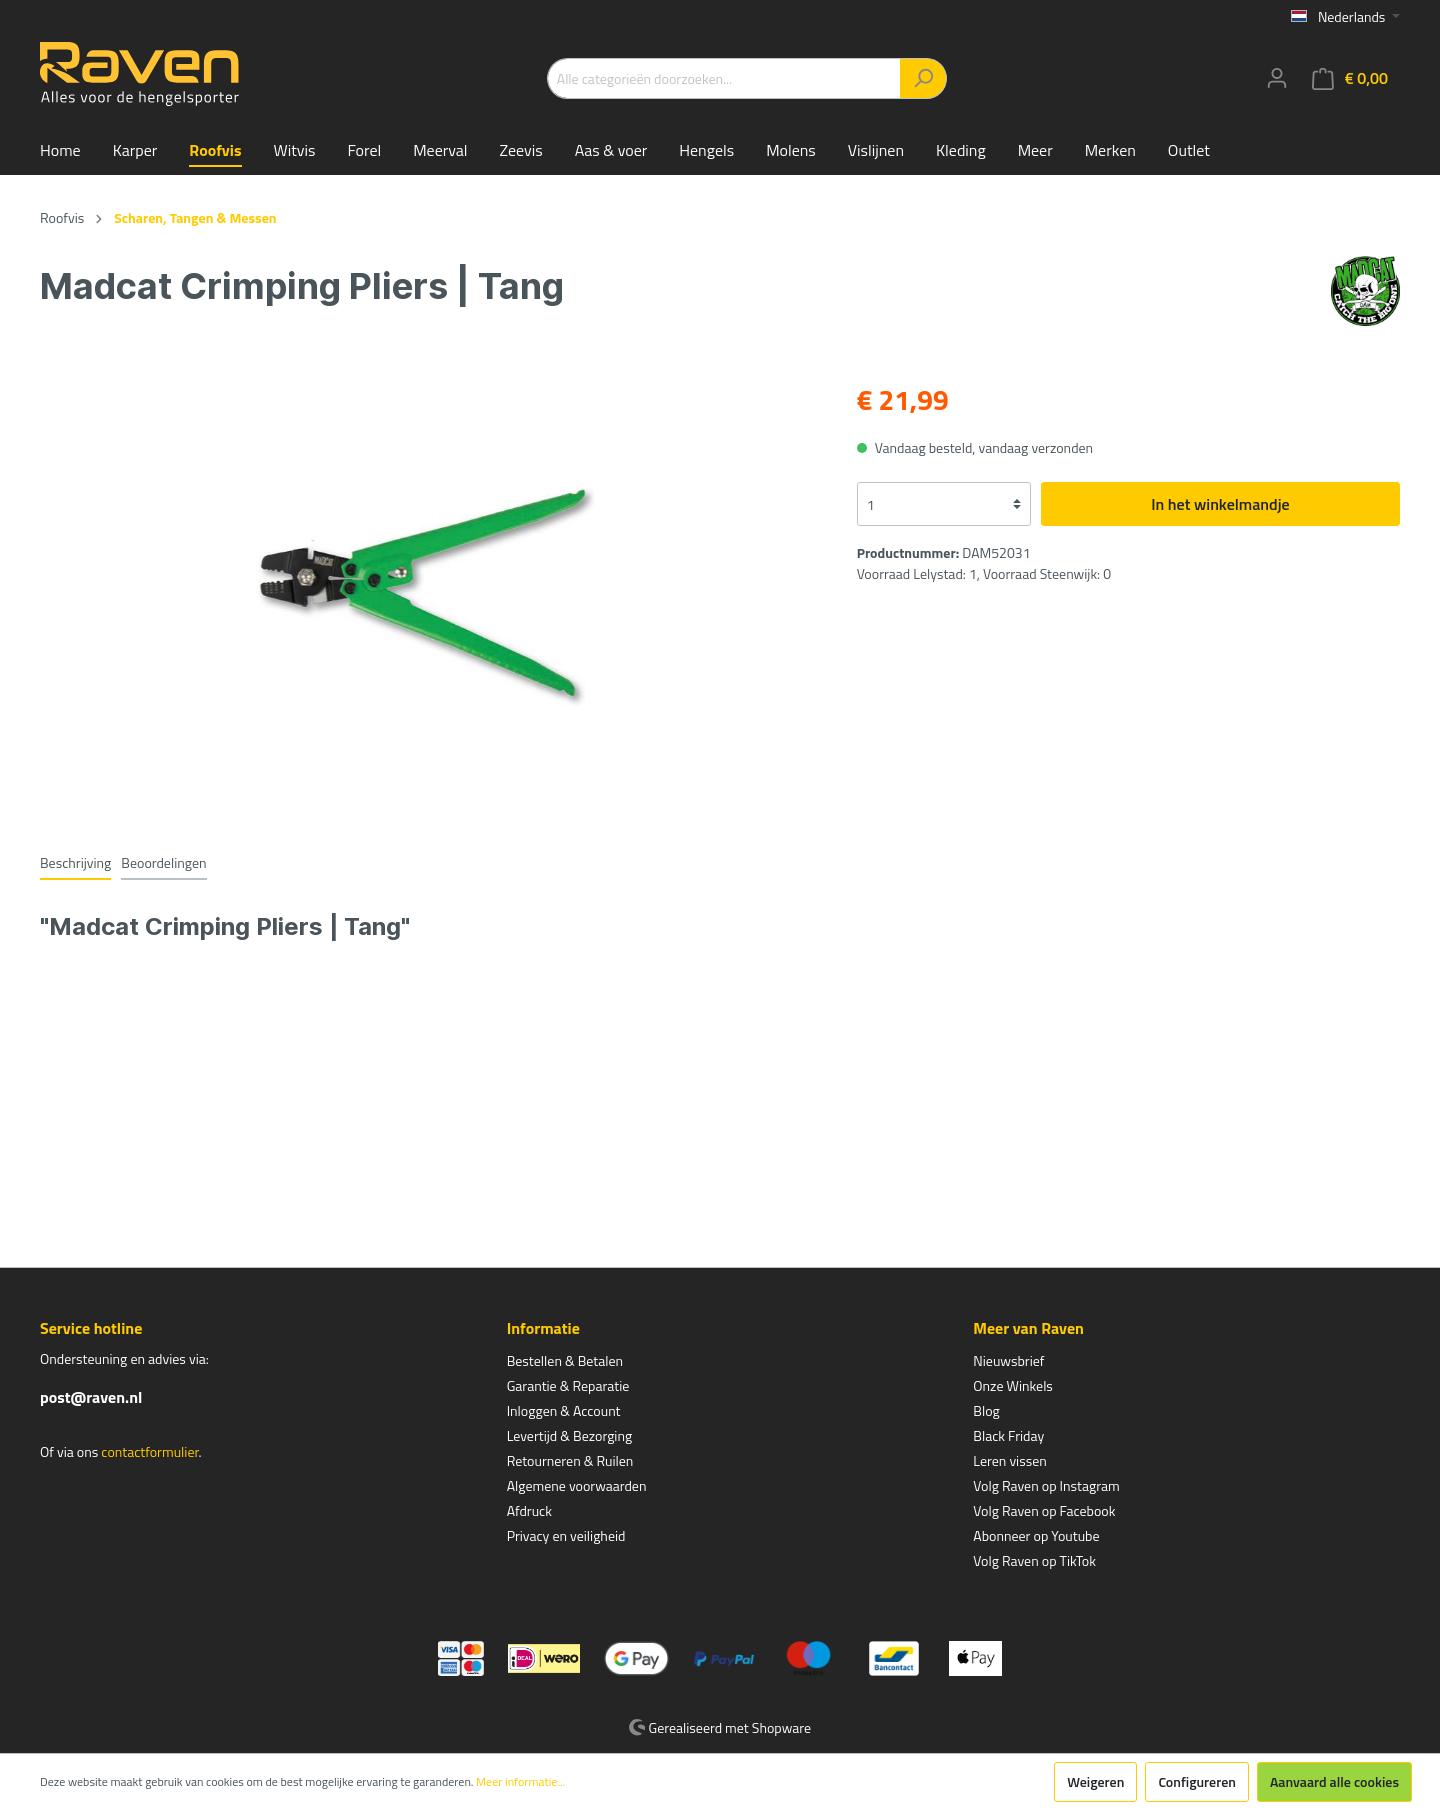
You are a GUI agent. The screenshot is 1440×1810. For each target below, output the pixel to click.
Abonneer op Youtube (1036, 1535)
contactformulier (149, 1451)
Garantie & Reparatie (568, 1385)
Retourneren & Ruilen (570, 1460)
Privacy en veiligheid (566, 1535)
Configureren (1197, 1781)
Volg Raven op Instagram (1046, 1485)
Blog (986, 1410)
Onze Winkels (1013, 1385)
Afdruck (529, 1510)
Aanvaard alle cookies (1334, 1781)
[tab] (75, 862)
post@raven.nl (91, 1397)
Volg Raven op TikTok (1034, 1560)
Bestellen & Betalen (565, 1360)
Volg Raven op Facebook (1044, 1510)
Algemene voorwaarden (577, 1485)
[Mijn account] (1277, 78)
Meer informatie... (520, 1782)
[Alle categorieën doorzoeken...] (724, 78)
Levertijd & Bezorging (570, 1435)
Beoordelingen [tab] (163, 862)
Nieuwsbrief (1008, 1360)
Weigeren (1095, 1781)
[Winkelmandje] (1350, 78)
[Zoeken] (923, 78)
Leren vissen (1010, 1460)
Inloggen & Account (564, 1410)
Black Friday (1008, 1435)
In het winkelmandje (1220, 504)
